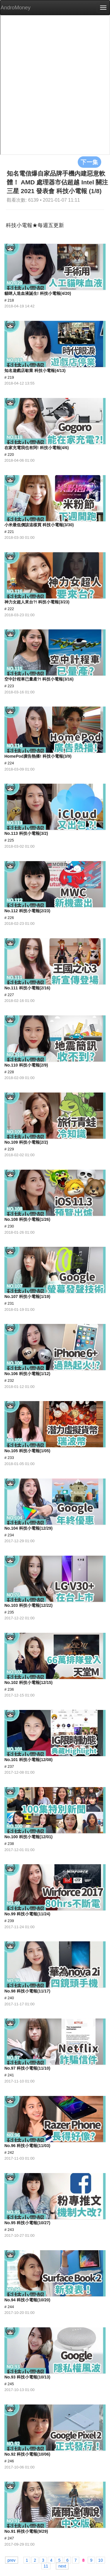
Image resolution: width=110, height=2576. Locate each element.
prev (12, 2560)
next (62, 2565)
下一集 (89, 162)
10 (100, 2560)
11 (46, 2565)
